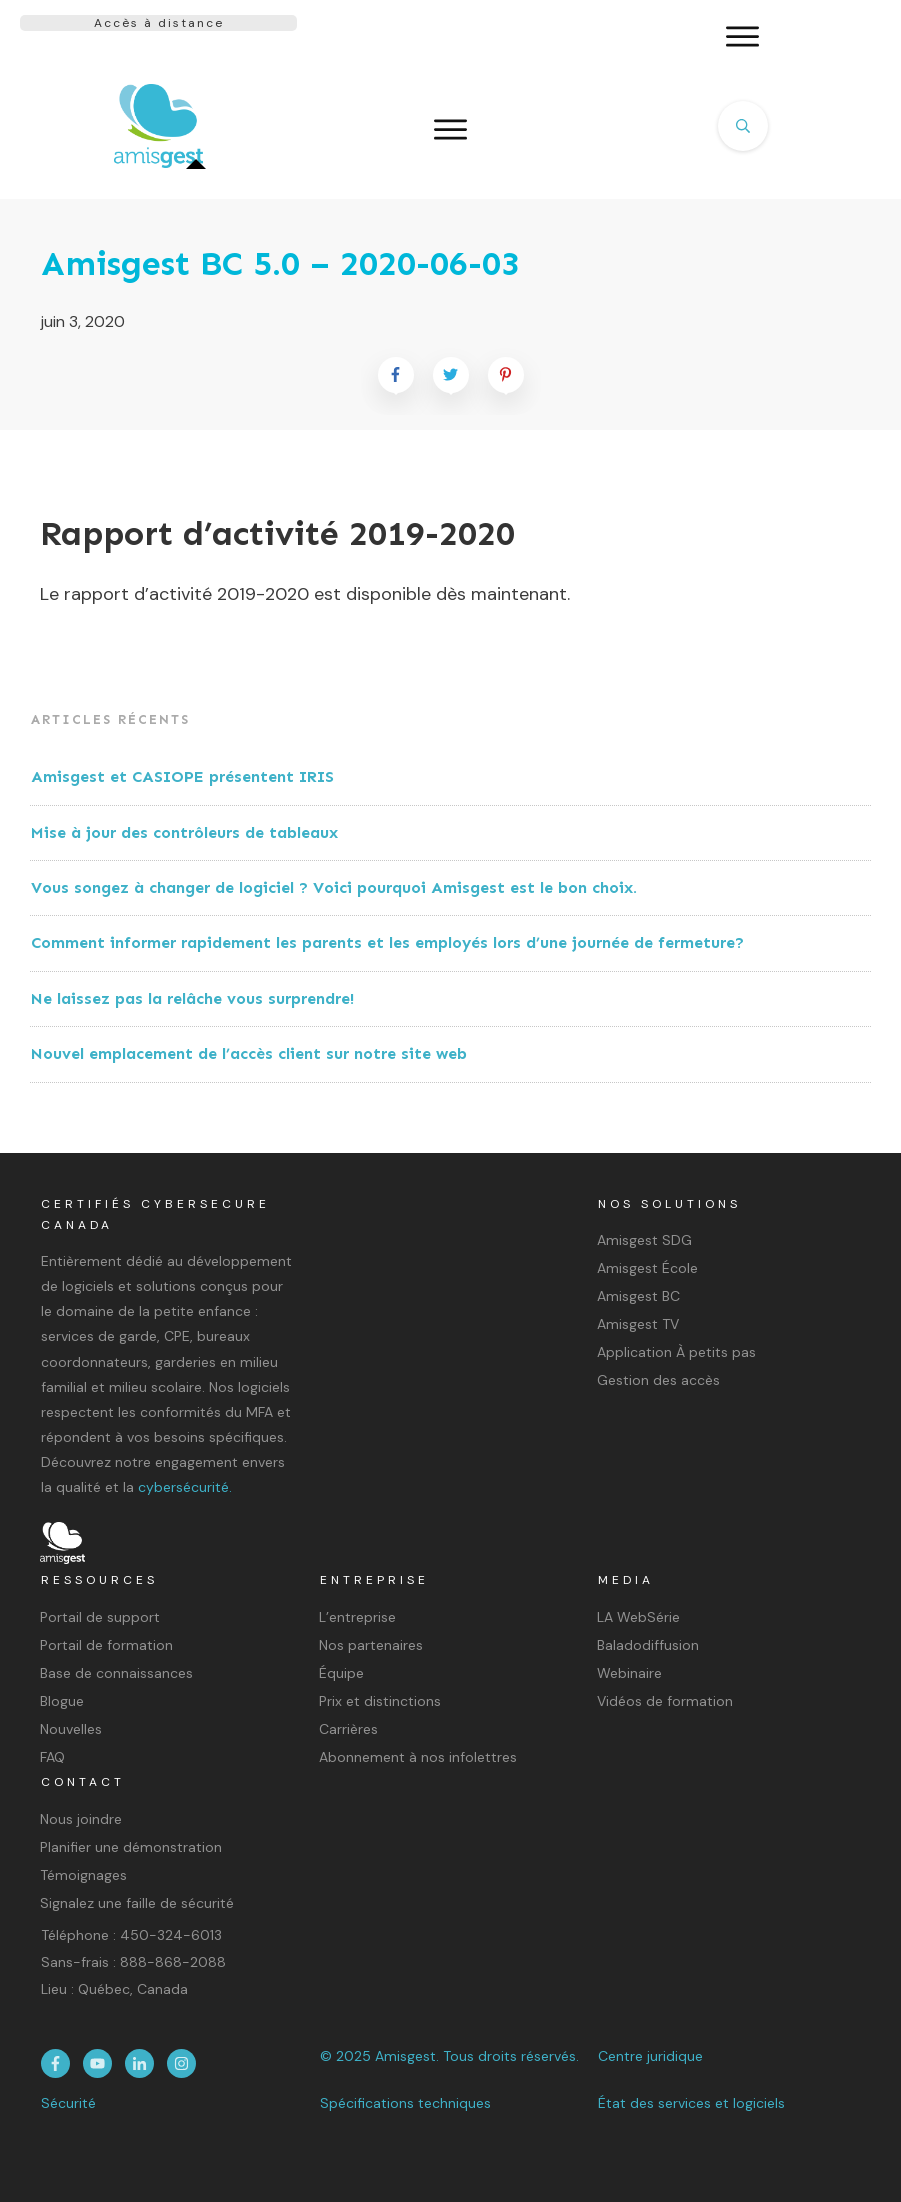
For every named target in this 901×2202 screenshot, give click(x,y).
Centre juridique (650, 2056)
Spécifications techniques (405, 2103)
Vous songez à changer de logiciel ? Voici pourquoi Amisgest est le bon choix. (334, 887)
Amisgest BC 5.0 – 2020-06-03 (280, 263)
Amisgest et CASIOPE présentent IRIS (182, 776)
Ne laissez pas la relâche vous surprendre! (192, 998)
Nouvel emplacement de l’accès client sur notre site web (249, 1053)
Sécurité (68, 2103)
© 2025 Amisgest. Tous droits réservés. (449, 2056)
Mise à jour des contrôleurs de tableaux (184, 832)
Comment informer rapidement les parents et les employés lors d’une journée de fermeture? (387, 942)
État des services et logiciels (691, 2103)
